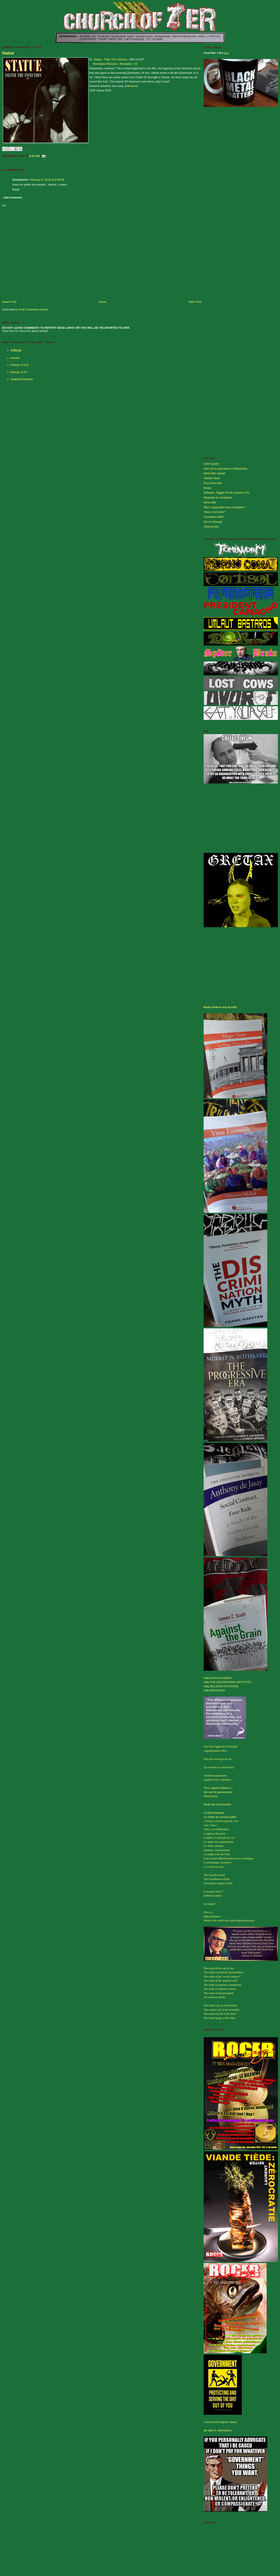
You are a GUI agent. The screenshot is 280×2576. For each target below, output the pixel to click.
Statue (8, 53)
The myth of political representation (223, 1972)
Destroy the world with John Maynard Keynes (229, 1920)
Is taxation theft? (214, 516)
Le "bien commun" (214, 1845)
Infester (15, 358)
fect (130, 86)
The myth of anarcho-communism (222, 1984)
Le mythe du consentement (218, 1841)
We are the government (218, 1792)
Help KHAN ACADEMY (218, 1678)
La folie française (214, 1812)
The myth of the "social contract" (222, 1976)
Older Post (195, 301)
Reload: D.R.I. (19, 372)
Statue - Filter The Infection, (111, 59)
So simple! (210, 1903)
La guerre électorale (215, 1833)
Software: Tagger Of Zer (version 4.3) (226, 492)
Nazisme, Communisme (217, 1850)
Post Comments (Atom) (33, 309)
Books (207, 488)
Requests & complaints (218, 497)
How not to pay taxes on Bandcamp (225, 468)
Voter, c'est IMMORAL (217, 1829)
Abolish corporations (215, 1775)
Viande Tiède (212, 478)
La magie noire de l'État (217, 1854)
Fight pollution (212, 1916)
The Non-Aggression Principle (221, 1746)
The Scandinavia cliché (216, 1879)
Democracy (211, 1796)
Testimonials (211, 526)
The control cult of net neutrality (221, 2009)
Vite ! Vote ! (210, 1825)
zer (135, 86)
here (11, 331)
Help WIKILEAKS (214, 1690)
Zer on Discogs (213, 521)
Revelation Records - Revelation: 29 (115, 63)
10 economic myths (214, 1997)
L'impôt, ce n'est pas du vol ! (219, 1837)
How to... (209, 1912)
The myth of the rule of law (219, 1968)
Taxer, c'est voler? (215, 512)
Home (102, 301)
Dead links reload (214, 473)
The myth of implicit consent (220, 1988)
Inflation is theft (212, 1895)
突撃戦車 (16, 350)
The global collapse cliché (218, 1883)
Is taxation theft (213, 1891)
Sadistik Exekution (22, 379)
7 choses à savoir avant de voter (221, 1821)
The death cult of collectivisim (220, 2005)
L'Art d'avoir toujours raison (220, 2422)
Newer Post (9, 301)
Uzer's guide (211, 463)
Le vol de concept (213, 1866)
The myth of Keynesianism (219, 1993)
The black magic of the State (219, 2018)
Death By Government (217, 1804)
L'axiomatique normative (217, 1862)
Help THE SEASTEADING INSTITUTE (227, 1682)
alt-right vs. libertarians (217, 2430)
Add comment (13, 197)
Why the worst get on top (218, 1759)
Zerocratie (210, 502)
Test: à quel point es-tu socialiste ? (225, 507)
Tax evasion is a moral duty (219, 1767)
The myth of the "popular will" (221, 1980)
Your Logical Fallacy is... (218, 1787)
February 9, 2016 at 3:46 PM (46, 179)
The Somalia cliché (214, 1875)
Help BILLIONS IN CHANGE (221, 1686)
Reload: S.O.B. (20, 365)
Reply (15, 189)
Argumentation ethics (215, 1750)
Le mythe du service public (220, 1817)
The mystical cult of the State (220, 2013)
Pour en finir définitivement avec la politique (228, 1858)
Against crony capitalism (217, 1779)
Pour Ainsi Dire (213, 483)
